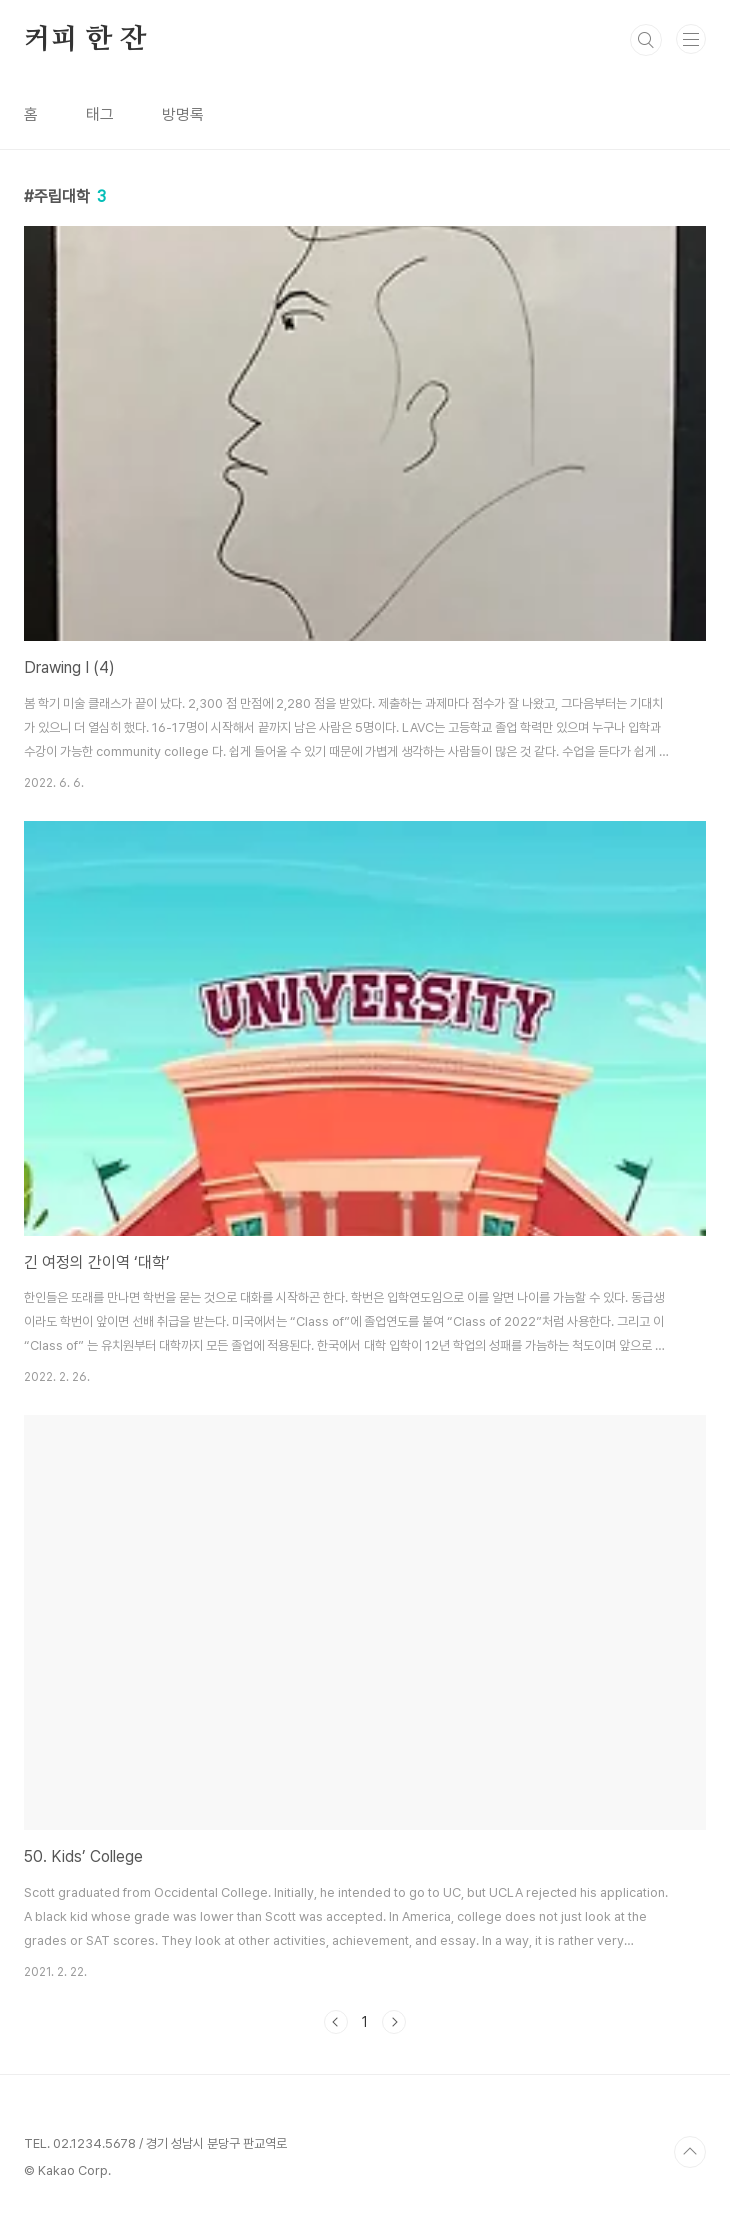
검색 (646, 40)
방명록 (183, 114)
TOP (690, 2152)
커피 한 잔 (85, 40)
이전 (336, 2022)
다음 (394, 2022)
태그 (100, 114)
